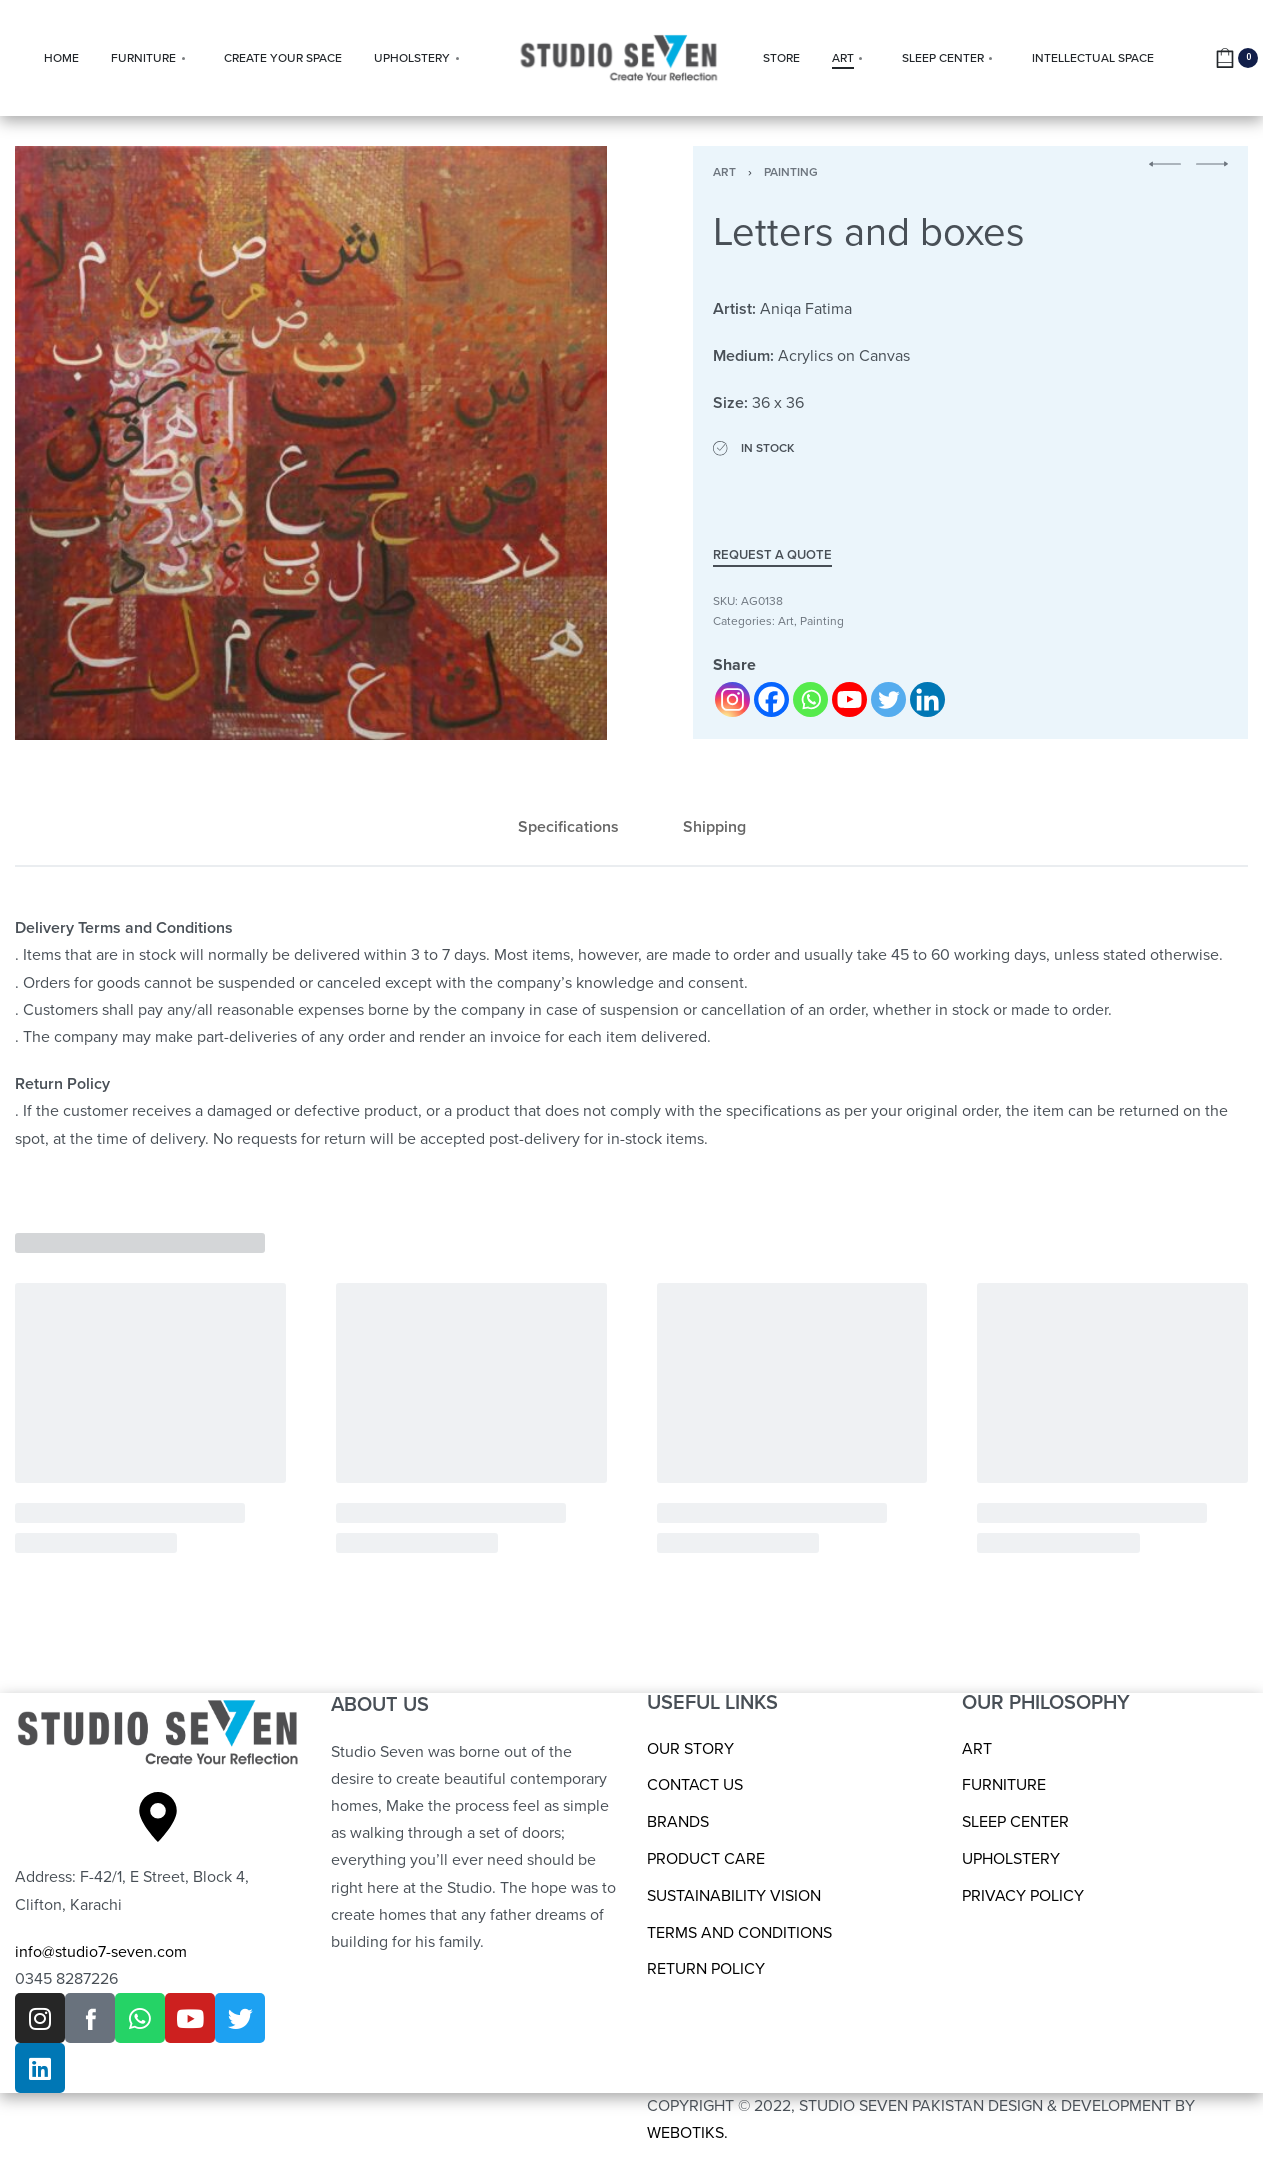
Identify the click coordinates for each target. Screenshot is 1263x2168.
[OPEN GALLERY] (311, 443)
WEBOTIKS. (687, 2133)
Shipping (714, 827)
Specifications (568, 827)
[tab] (568, 827)
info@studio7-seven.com (101, 1952)
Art (724, 172)
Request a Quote (772, 556)
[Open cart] (1236, 58)
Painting (791, 172)
